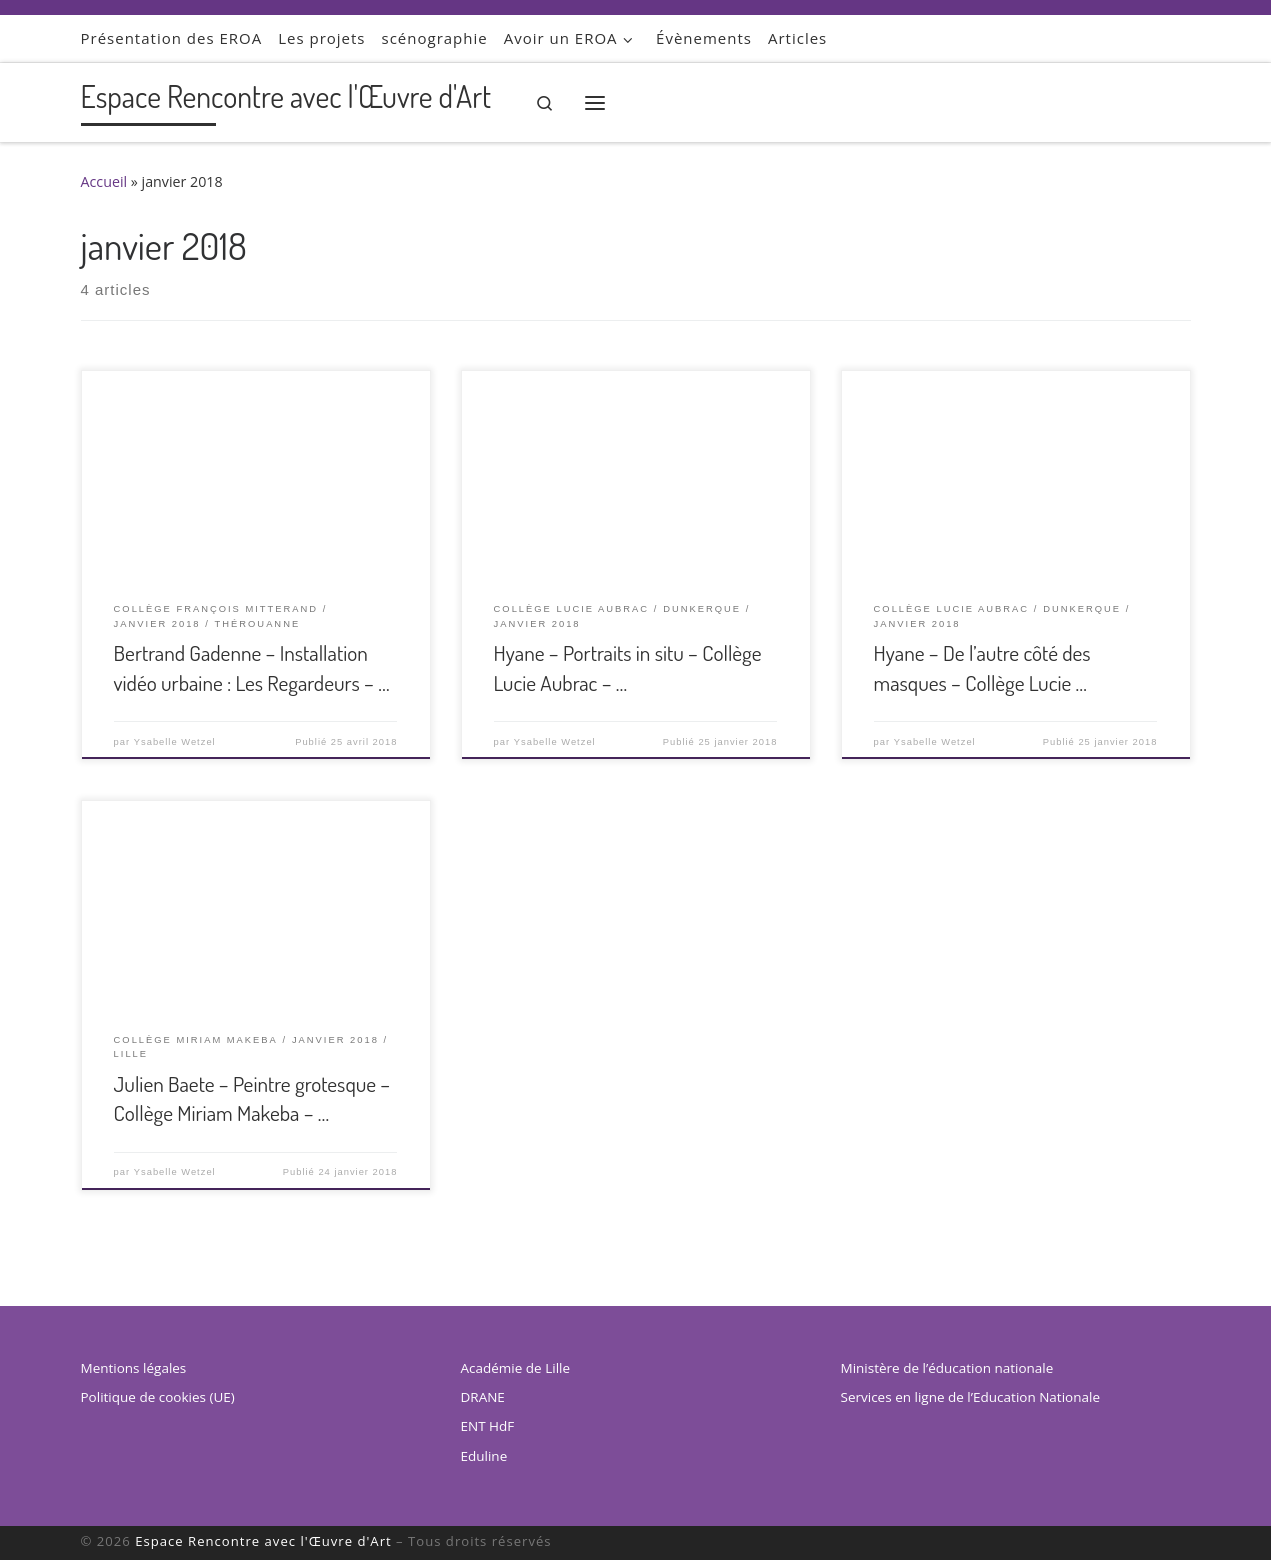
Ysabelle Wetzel (175, 742)
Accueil (104, 181)
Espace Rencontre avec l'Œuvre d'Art (263, 1541)
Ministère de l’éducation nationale (947, 1368)
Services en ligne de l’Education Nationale (970, 1397)
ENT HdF (488, 1426)
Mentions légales (134, 1368)
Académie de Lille (516, 1368)
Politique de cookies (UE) (158, 1397)
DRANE (483, 1397)
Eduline (484, 1456)
